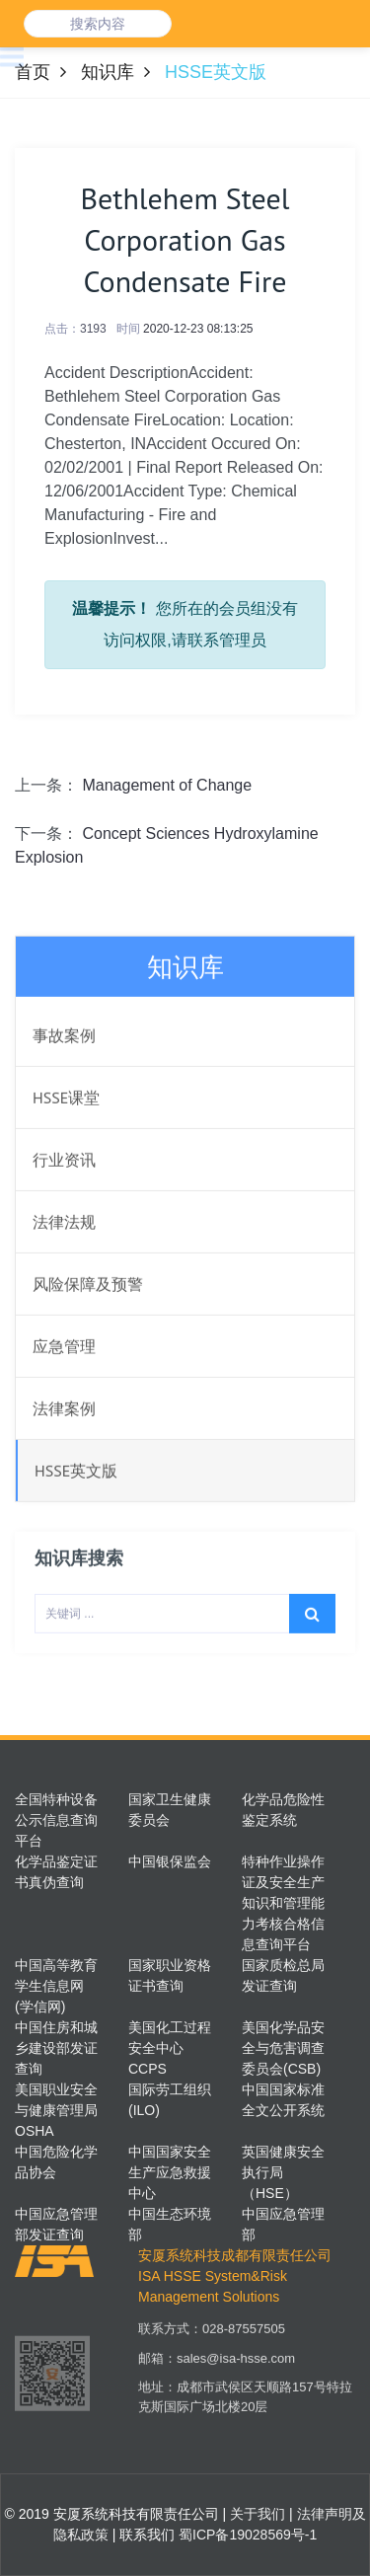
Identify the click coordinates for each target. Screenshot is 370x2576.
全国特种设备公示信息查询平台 (56, 1820)
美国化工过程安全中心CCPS (169, 2048)
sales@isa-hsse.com (236, 2375)
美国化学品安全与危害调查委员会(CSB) (283, 2048)
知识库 (107, 72)
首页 (32, 72)
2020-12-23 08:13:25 (198, 329)
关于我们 (255, 2514)
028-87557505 (243, 2345)
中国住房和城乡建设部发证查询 (56, 2048)
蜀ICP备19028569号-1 (248, 2534)
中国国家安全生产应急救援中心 (169, 2172)
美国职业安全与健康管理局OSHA (56, 2110)
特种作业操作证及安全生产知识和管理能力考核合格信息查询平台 (283, 1903)
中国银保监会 (169, 1861)
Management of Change (167, 785)
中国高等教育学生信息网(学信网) (56, 1985)
